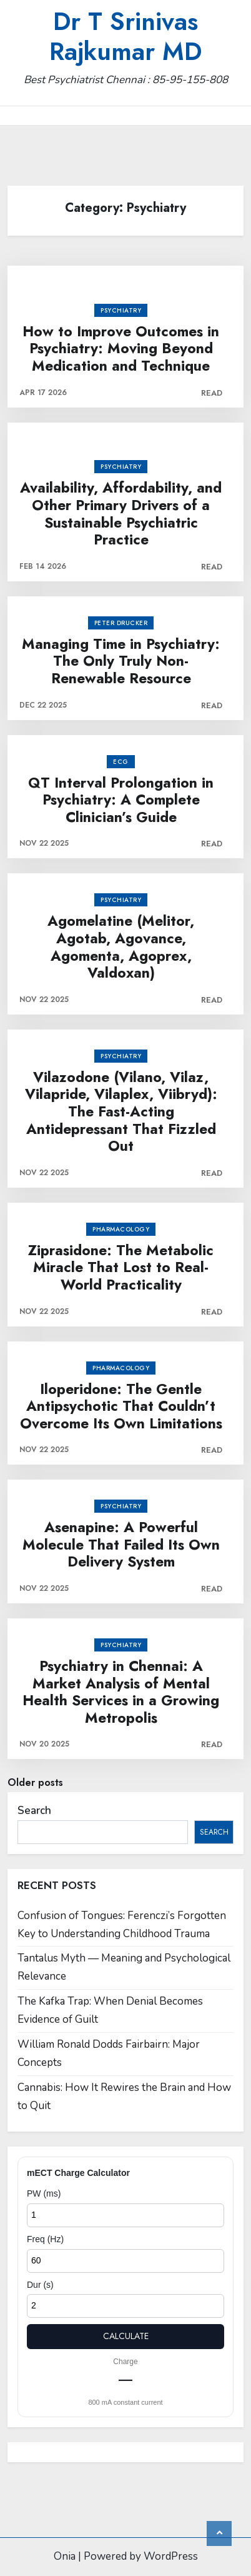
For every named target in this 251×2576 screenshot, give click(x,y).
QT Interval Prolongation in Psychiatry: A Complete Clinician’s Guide (121, 800)
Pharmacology (120, 1229)
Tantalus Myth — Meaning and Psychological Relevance (123, 1967)
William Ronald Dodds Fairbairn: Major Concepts (108, 2053)
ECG (121, 761)
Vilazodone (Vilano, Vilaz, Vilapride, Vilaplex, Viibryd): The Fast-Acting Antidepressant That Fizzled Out (121, 1112)
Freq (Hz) (45, 2239)
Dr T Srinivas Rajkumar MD (125, 36)
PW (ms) (44, 2193)
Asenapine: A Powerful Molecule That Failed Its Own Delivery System (121, 1545)
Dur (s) (40, 2285)
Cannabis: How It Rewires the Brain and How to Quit (124, 2096)
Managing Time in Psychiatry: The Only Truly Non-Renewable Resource (121, 662)
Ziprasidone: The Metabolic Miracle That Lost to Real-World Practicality (121, 1268)
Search (34, 1810)
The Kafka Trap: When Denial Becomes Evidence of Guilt (110, 2010)
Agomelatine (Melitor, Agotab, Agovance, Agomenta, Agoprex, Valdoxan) (120, 947)
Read (211, 393)
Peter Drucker (121, 623)
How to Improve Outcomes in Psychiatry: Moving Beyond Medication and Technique (120, 349)
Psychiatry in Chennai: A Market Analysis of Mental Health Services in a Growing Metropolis (120, 1692)
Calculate (126, 2336)
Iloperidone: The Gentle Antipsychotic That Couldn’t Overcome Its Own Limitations (121, 1407)
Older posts (35, 1782)
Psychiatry (121, 310)
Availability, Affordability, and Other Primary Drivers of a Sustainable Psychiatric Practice (121, 513)
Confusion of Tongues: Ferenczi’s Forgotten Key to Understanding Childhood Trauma (121, 1924)
